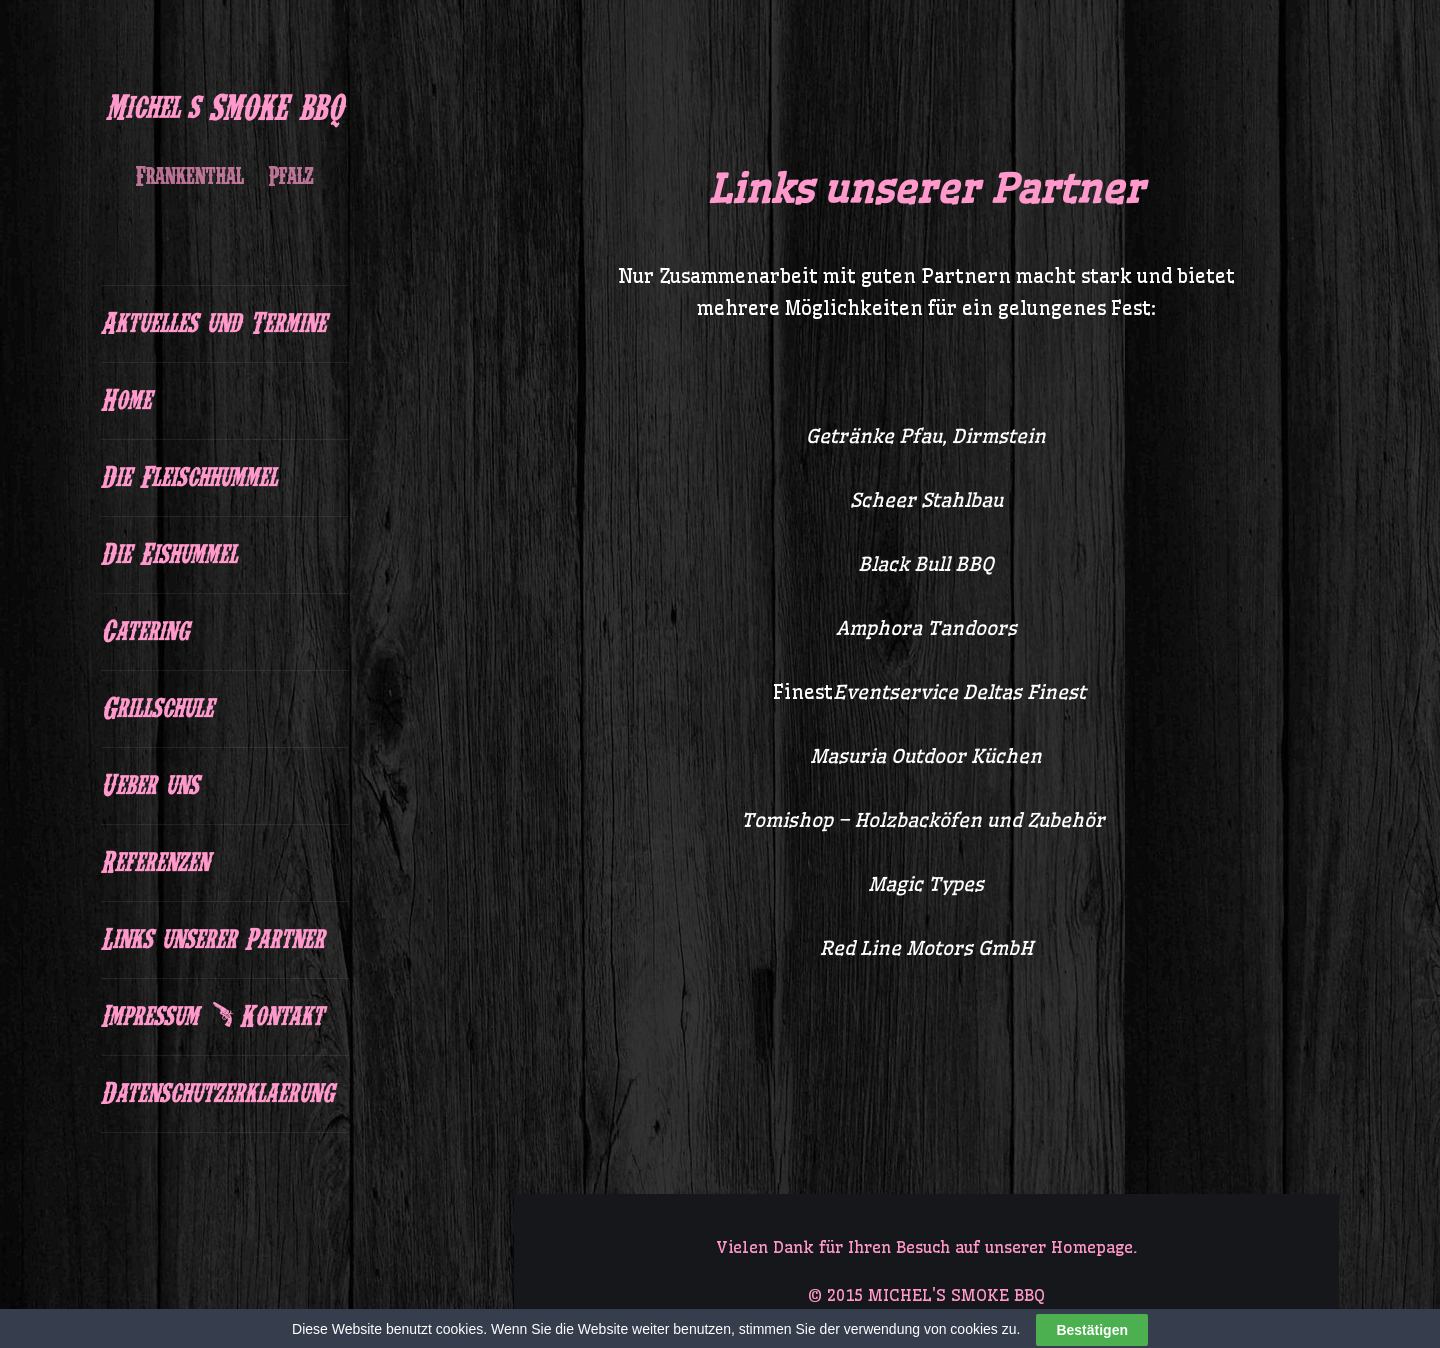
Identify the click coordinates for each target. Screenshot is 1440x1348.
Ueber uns (149, 786)
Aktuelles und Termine (213, 324)
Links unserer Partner (212, 940)
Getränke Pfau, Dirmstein (926, 436)
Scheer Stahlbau (926, 500)
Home (126, 401)
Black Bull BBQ (926, 564)
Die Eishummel (169, 555)
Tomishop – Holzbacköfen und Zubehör (926, 820)
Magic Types (926, 884)
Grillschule (157, 709)
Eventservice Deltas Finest (959, 692)
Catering (144, 632)
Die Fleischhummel (189, 478)
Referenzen (155, 863)
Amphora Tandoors (926, 628)
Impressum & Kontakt (212, 1017)
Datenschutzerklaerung (217, 1094)
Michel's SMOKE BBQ (225, 108)
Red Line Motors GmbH (926, 948)
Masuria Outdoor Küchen (926, 756)
